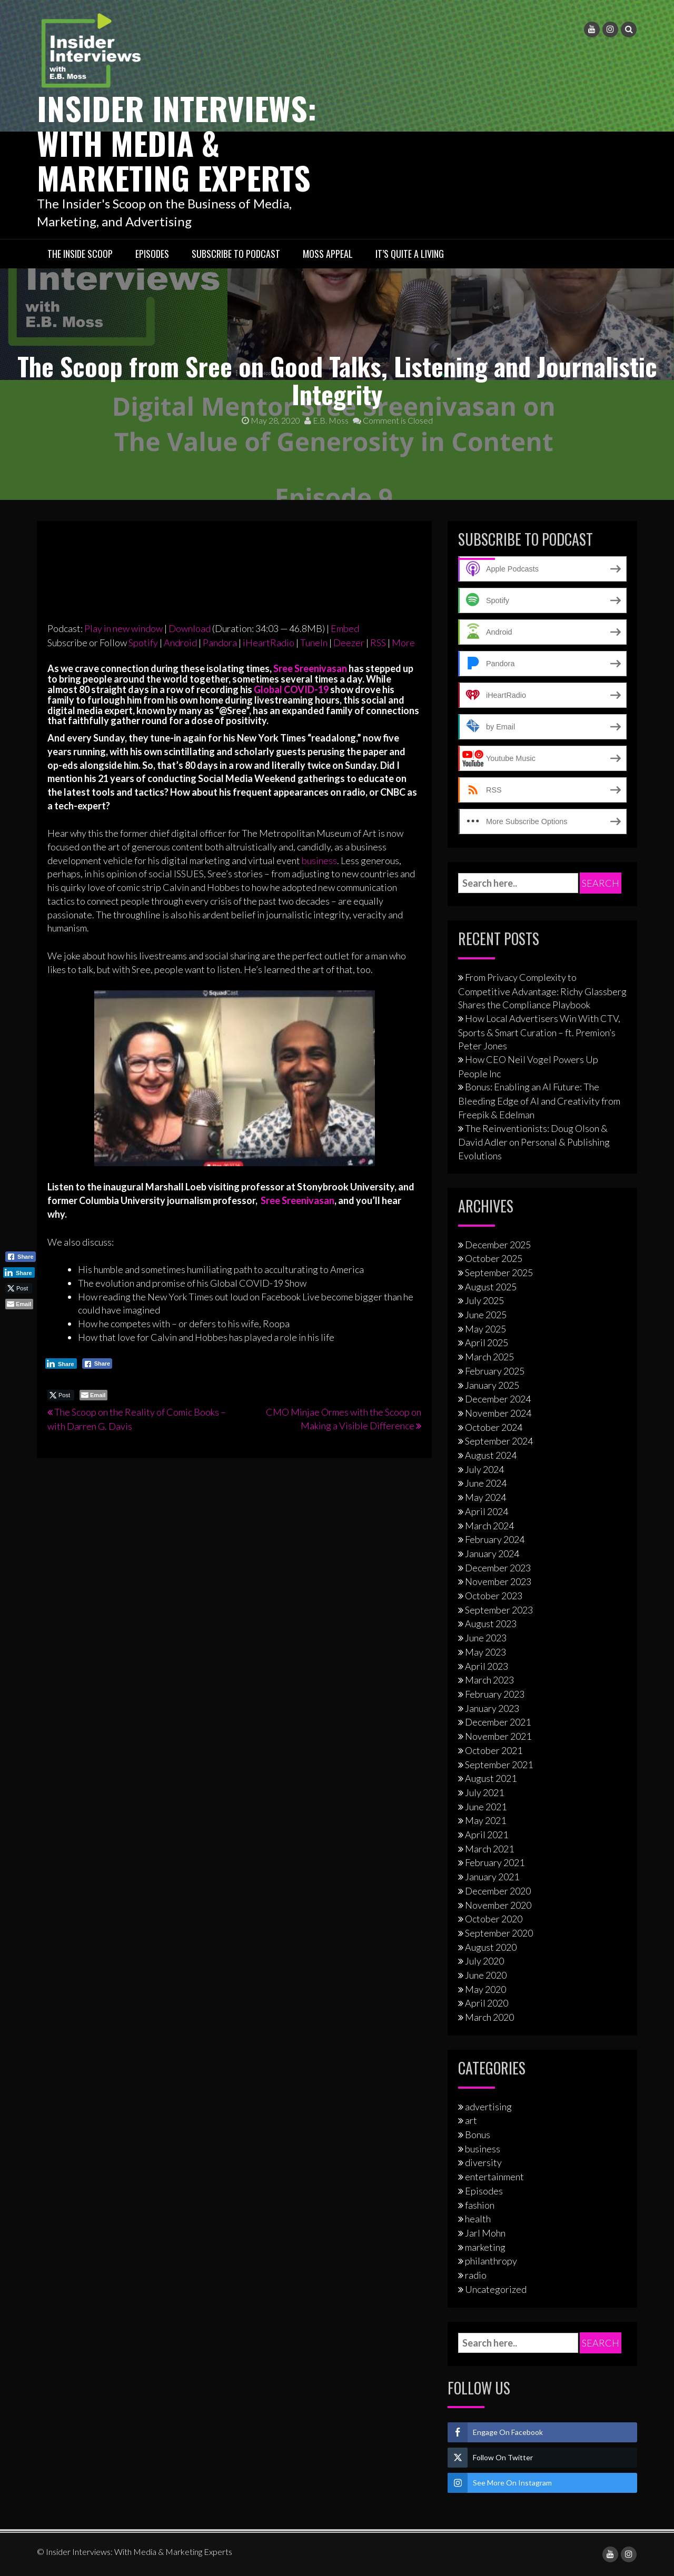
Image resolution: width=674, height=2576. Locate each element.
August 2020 (491, 1947)
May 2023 (485, 1652)
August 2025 (491, 1286)
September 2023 (499, 1610)
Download (189, 628)
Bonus (477, 2134)
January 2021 (492, 1876)
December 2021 (498, 1722)
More (403, 642)
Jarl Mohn (485, 2233)
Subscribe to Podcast (236, 253)
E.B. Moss (326, 420)
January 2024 (492, 1553)
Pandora (220, 642)
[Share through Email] (93, 1395)
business (319, 860)
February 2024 (494, 1539)
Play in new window (123, 628)
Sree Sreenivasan (310, 668)
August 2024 (491, 1455)
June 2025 (486, 1314)
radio (476, 2275)
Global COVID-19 (291, 689)
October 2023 (493, 1595)
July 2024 (484, 1469)
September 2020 (499, 1933)
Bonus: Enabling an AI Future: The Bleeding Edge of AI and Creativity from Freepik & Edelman (539, 1100)
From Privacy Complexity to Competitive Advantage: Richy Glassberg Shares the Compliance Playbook (542, 990)
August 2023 (491, 1623)
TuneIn (314, 642)
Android (180, 642)
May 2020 (485, 1989)
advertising (488, 2106)
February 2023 (494, 1694)
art (471, 2120)
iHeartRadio (268, 642)
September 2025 (499, 1272)
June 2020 (486, 1975)
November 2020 (498, 1905)
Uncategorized (496, 2289)
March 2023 (489, 1680)
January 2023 (492, 1708)
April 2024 (486, 1511)
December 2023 (498, 1567)
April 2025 (486, 1342)
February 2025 (494, 1371)
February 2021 (494, 1862)
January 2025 (492, 1385)
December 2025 (498, 1244)
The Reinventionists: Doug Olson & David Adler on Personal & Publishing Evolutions (534, 1141)
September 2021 (499, 1764)
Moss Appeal (328, 253)
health (478, 2218)
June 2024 (486, 1483)
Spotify (143, 642)
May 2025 (485, 1329)
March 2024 (489, 1525)
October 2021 (493, 1750)
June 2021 (486, 1806)
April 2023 (486, 1666)
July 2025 (484, 1300)
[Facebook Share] (97, 1363)
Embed (345, 628)
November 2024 (498, 1413)
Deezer (348, 642)
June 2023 (486, 1637)
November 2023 (498, 1581)
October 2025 (493, 1258)
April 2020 (486, 2003)
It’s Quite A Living (409, 253)
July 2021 (484, 1792)
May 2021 (485, 1820)
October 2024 (493, 1427)
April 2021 (486, 1834)
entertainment (494, 2176)
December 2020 (498, 1891)
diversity (483, 2162)
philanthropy (491, 2261)
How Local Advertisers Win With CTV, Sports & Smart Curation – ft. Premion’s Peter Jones (539, 1032)
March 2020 (489, 2017)
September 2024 (499, 1441)
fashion (479, 2205)
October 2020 (493, 1919)
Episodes (152, 253)
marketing (485, 2247)
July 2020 (484, 1961)
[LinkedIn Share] (61, 1363)
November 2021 (498, 1736)
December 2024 (498, 1399)
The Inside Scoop (80, 253)
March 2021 (489, 1849)
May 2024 (485, 1497)
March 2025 (489, 1356)
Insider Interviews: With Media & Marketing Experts (176, 142)
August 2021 (491, 1778)
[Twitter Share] (60, 1395)
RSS (378, 642)
